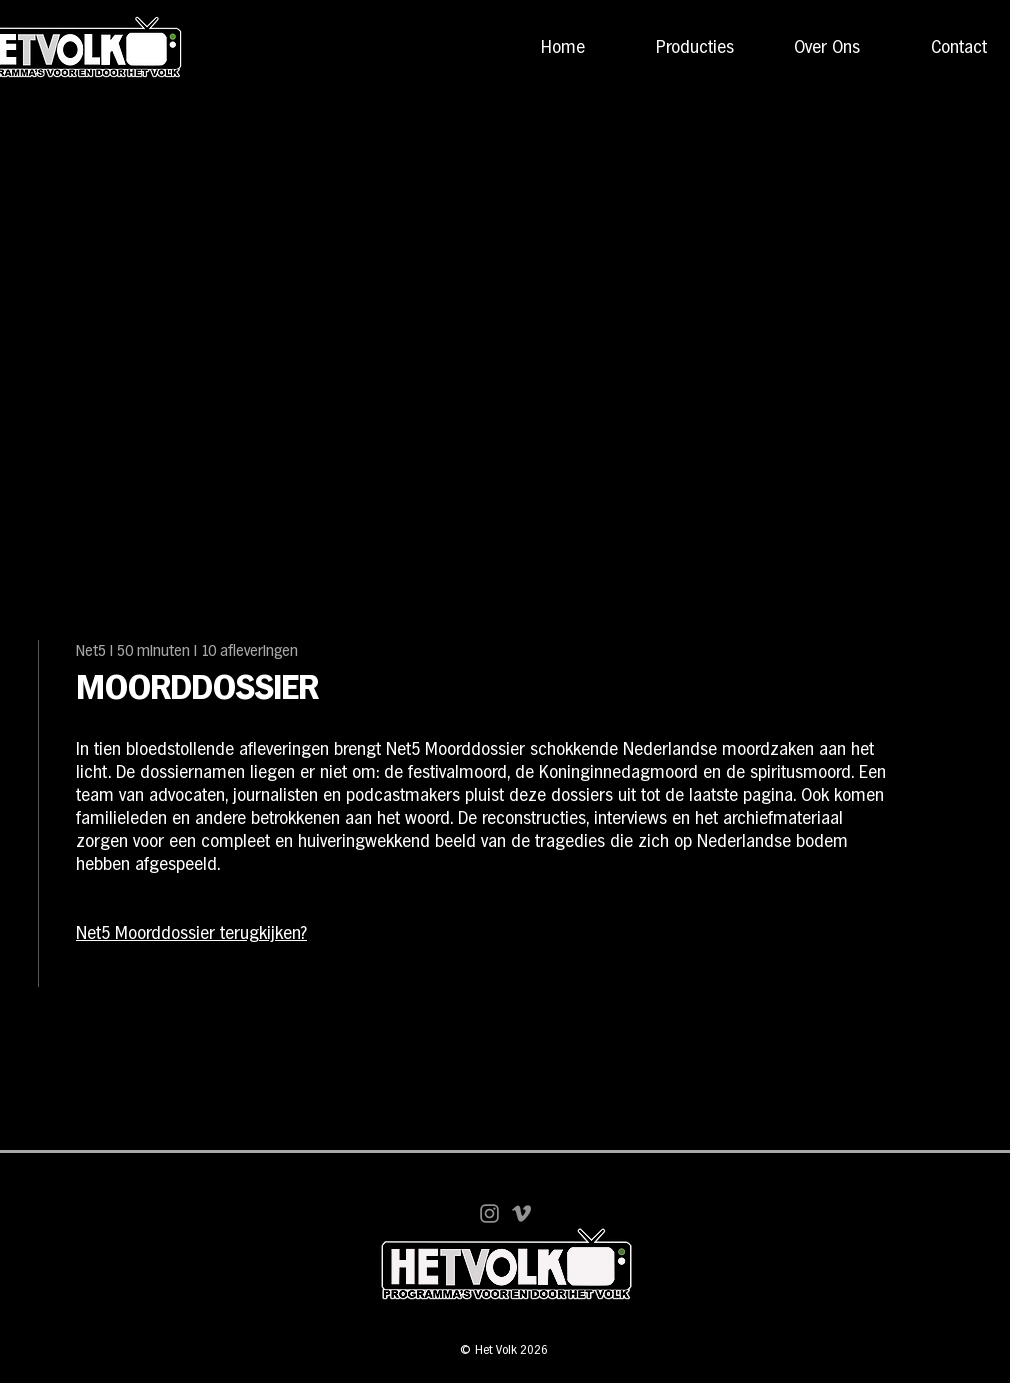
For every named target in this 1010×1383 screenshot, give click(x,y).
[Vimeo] (521, 1213)
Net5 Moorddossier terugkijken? (191, 934)
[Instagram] (489, 1213)
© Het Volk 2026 (504, 1350)
